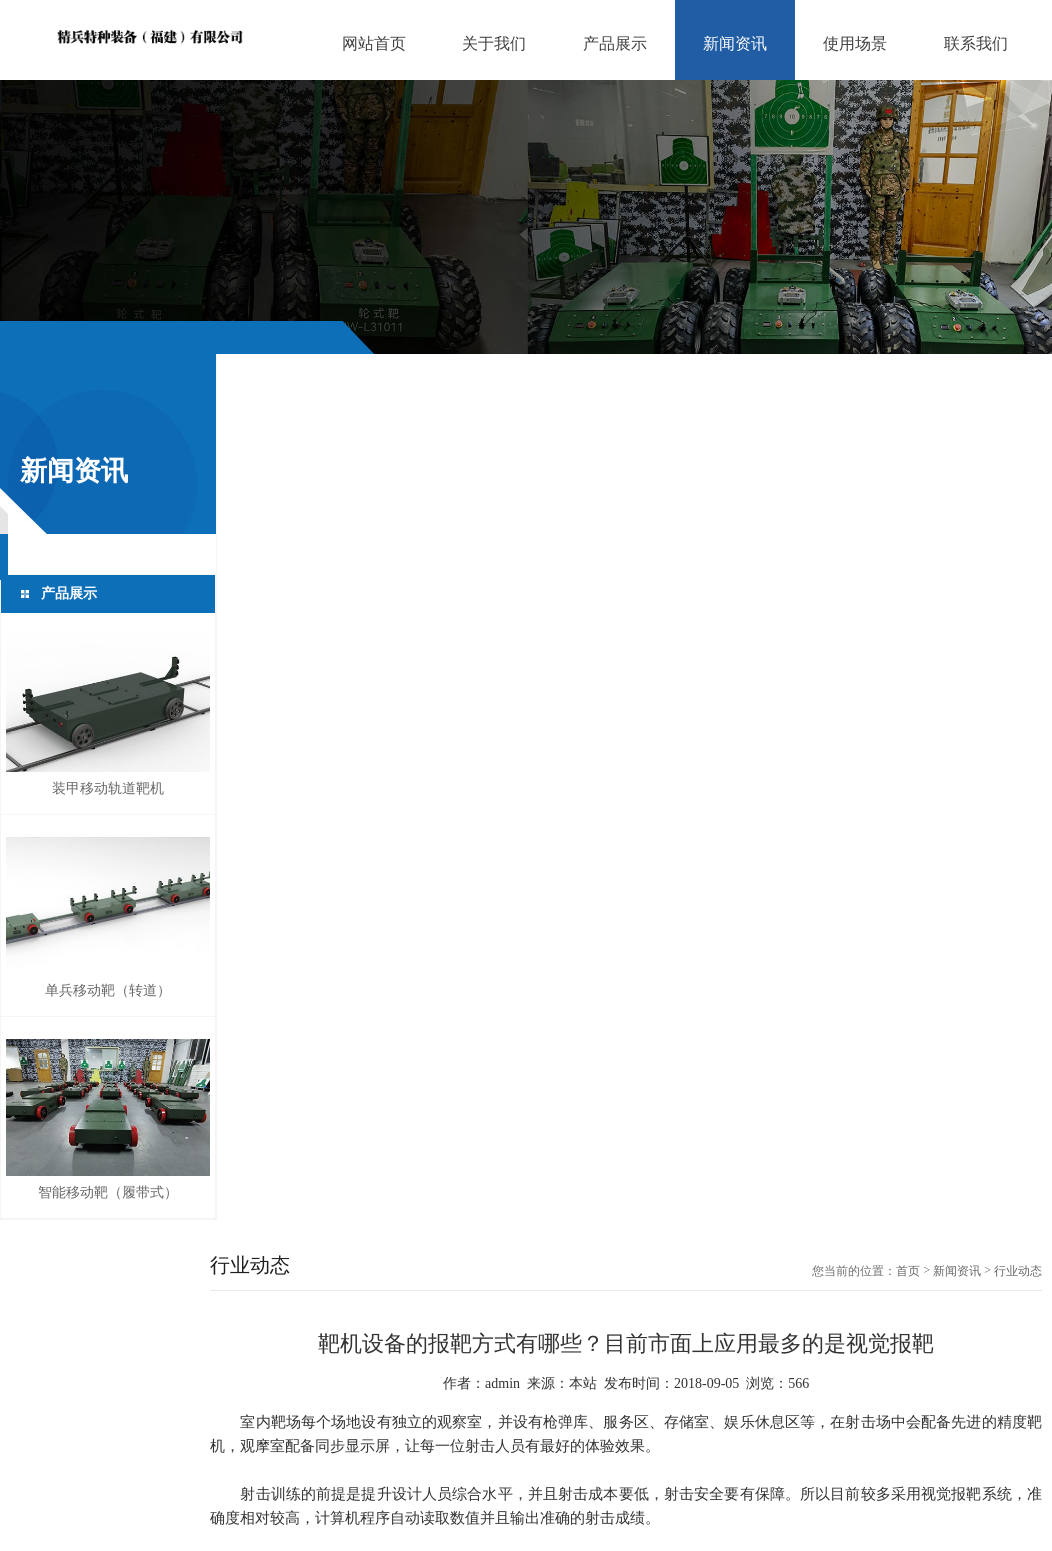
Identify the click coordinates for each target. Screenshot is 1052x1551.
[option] (526, 217)
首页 (908, 1271)
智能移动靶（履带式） (108, 1192)
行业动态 (1018, 1271)
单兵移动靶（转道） (108, 990)
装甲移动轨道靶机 (108, 788)
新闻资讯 (957, 1271)
